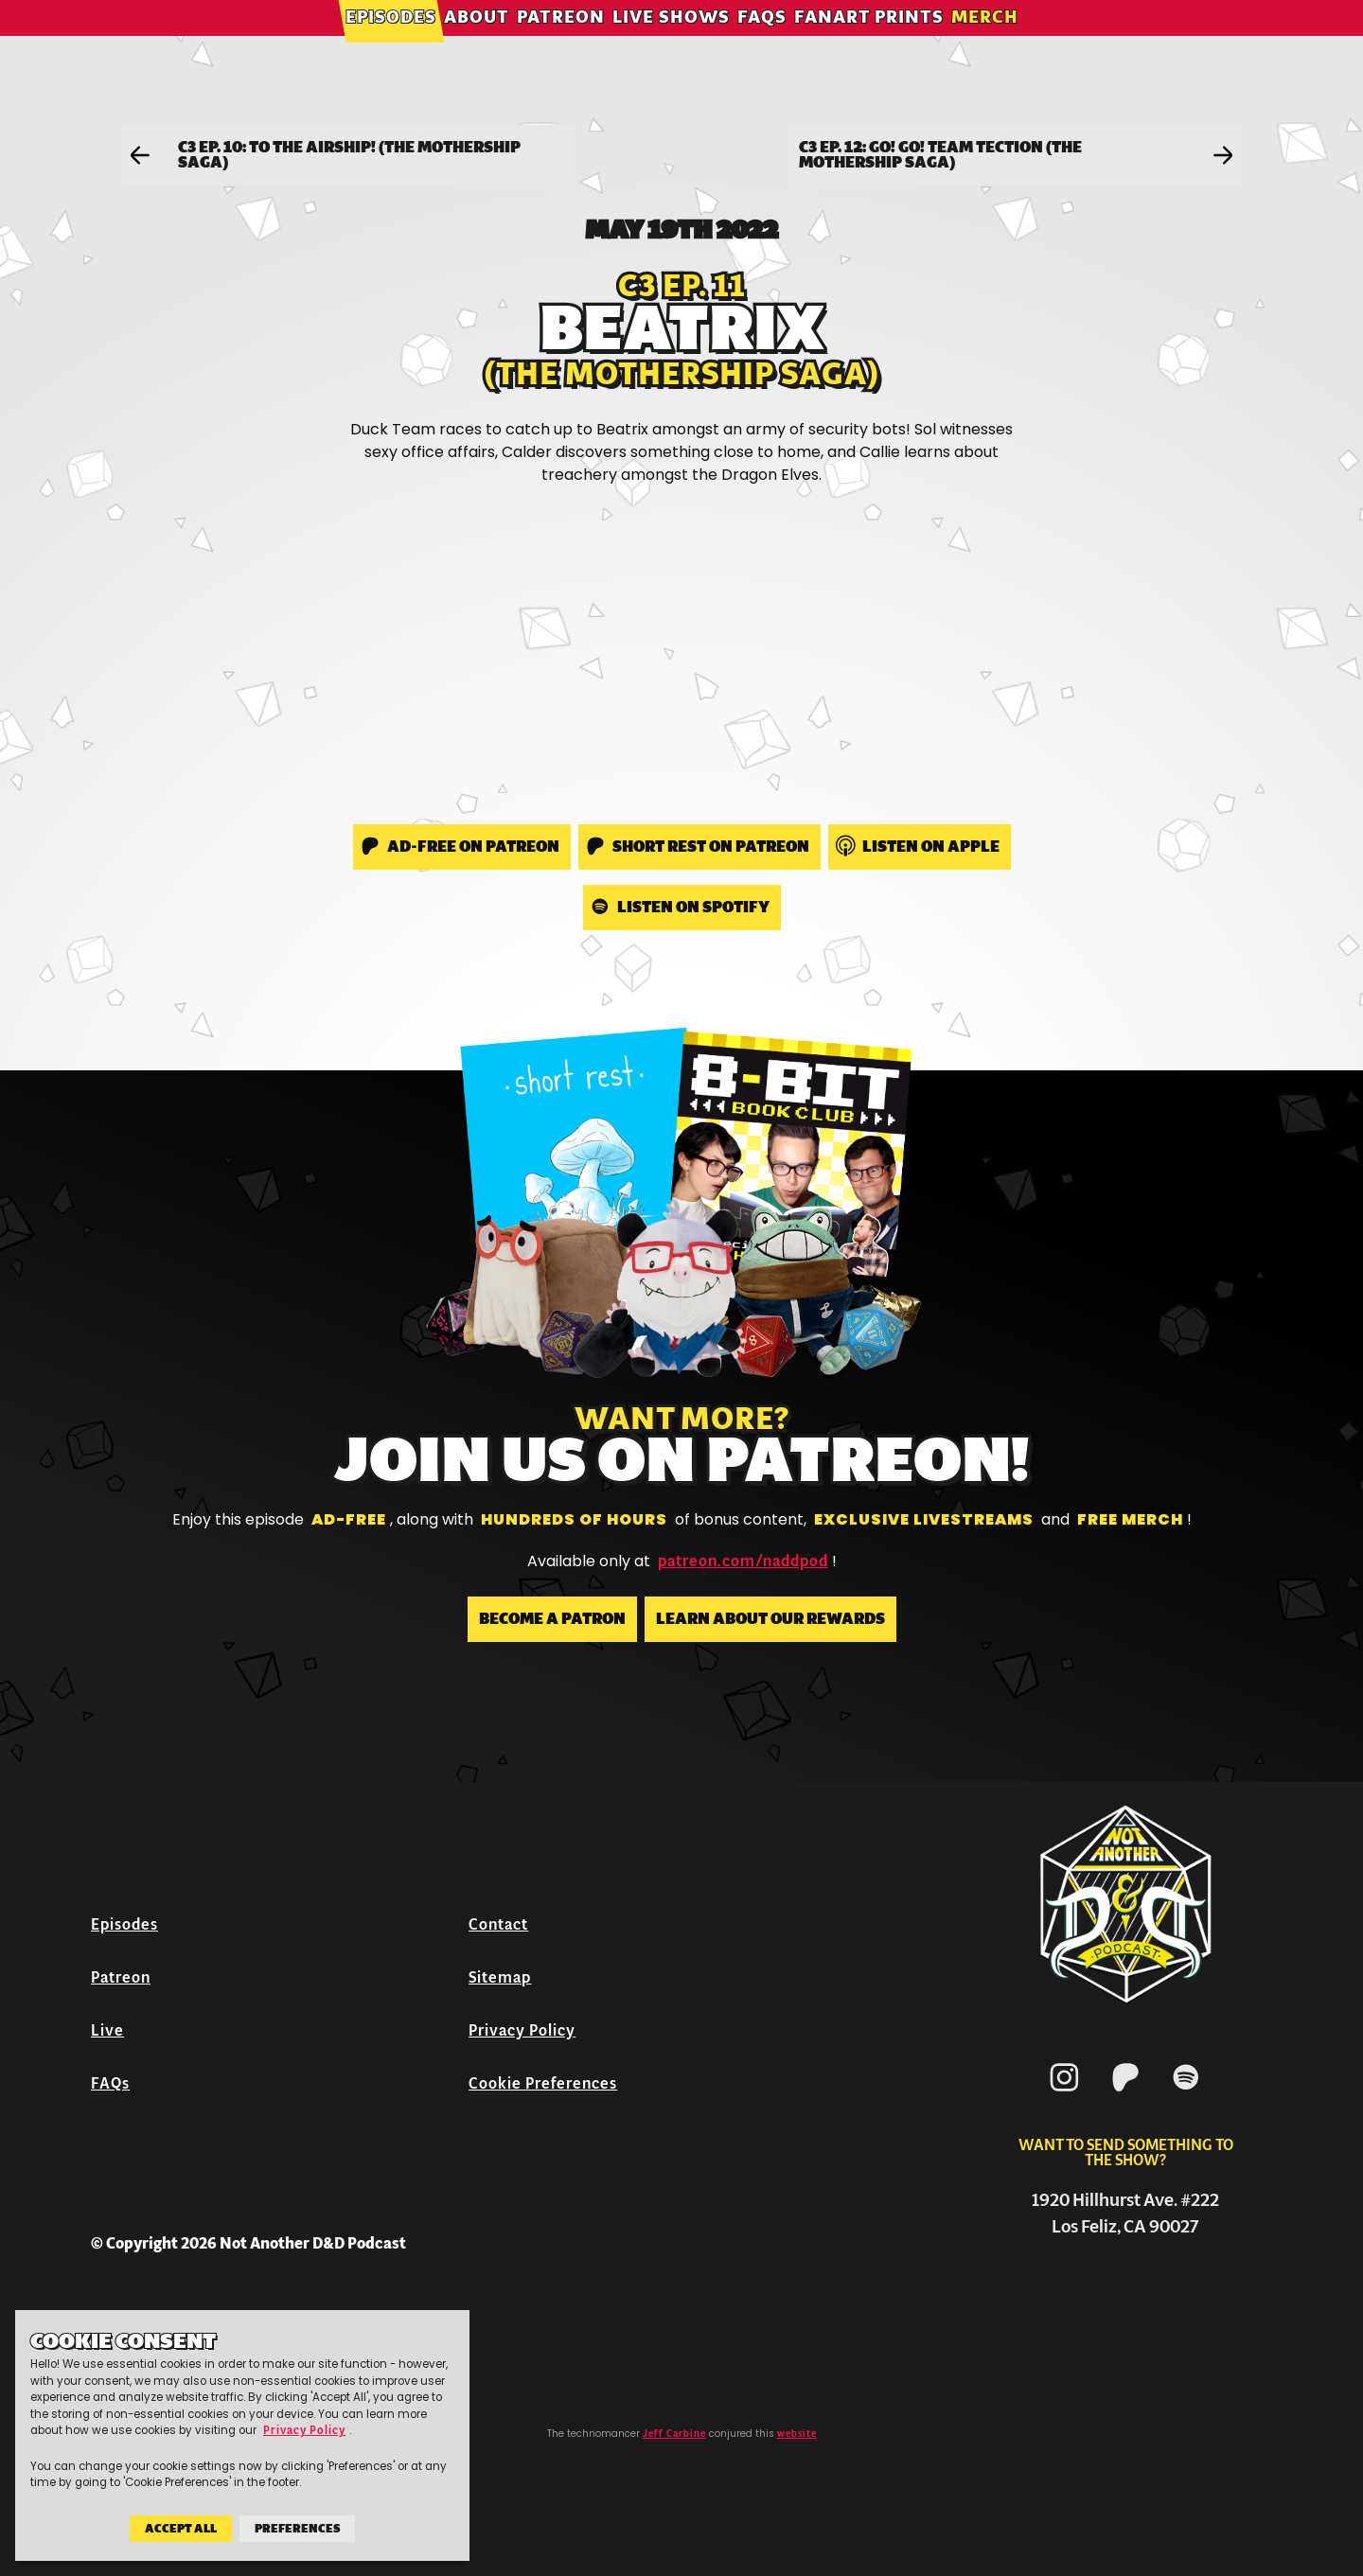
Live (107, 2030)
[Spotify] (1186, 2095)
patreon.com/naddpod (743, 1561)
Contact (498, 1924)
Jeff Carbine (674, 2434)
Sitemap (500, 1977)
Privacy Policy (522, 2030)
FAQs (762, 42)
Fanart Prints (869, 42)
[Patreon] (1125, 2095)
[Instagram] (1065, 2095)
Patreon (561, 42)
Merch (984, 42)
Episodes (390, 42)
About (476, 42)
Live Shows (671, 42)
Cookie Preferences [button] (543, 2083)
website (797, 2434)
